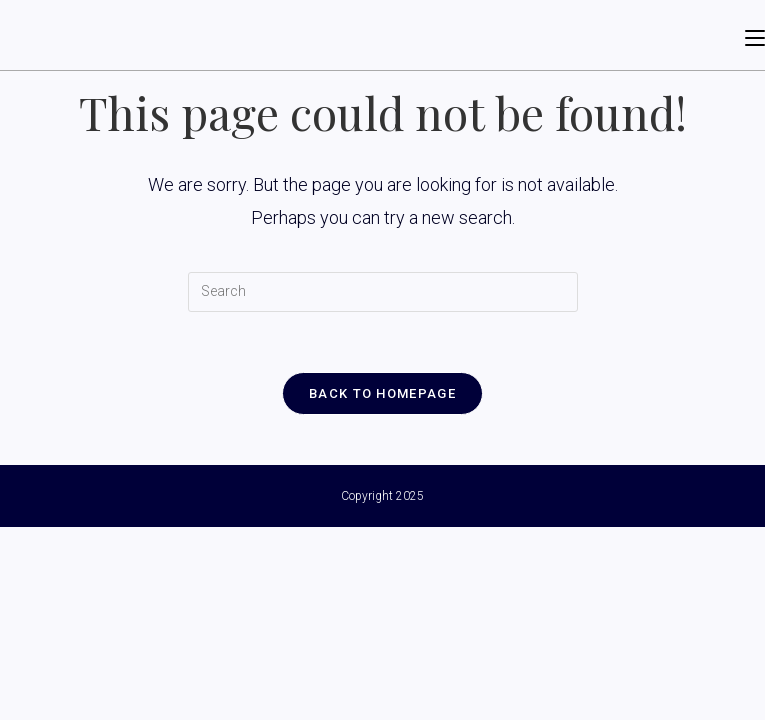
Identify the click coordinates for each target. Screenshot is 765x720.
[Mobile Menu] (755, 35)
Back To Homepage (382, 393)
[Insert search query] (383, 292)
